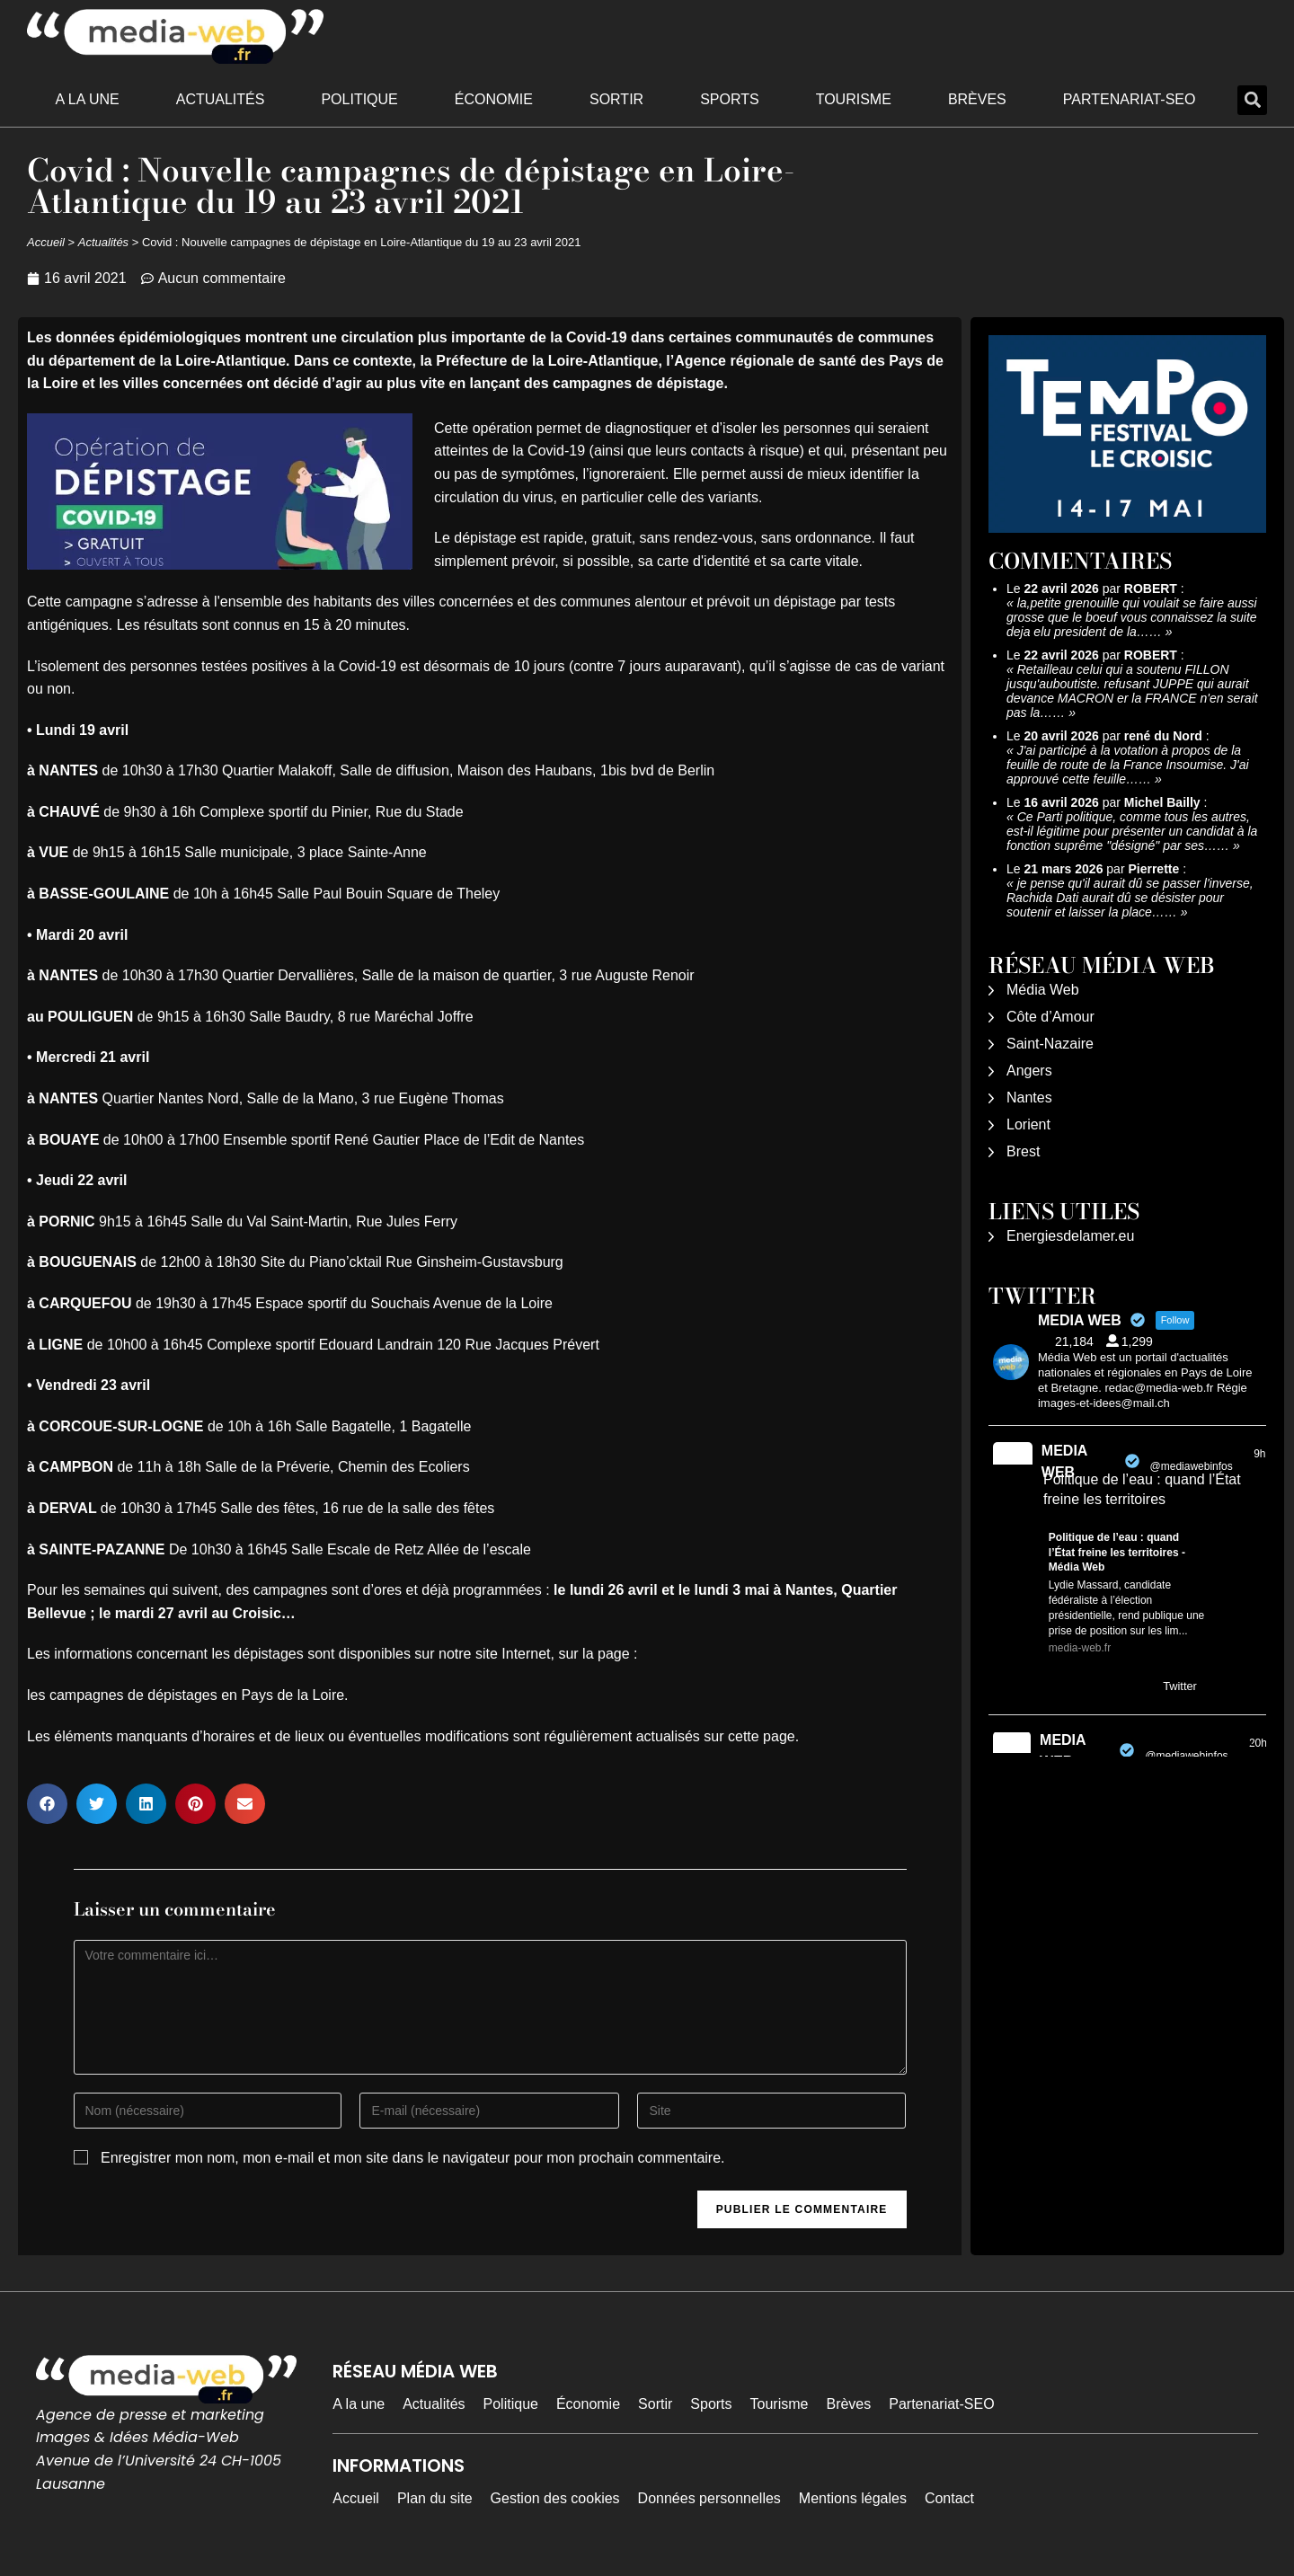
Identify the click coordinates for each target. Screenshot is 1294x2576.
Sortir (616, 99)
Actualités (220, 99)
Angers (1029, 1070)
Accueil (46, 242)
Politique (359, 99)
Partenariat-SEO (1129, 99)
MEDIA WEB (1064, 1461)
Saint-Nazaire (1050, 1043)
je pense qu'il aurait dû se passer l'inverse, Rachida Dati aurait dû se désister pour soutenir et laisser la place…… (1130, 897)
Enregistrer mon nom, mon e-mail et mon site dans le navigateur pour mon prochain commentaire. (413, 2157)
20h (1258, 1743)
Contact (949, 2498)
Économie (494, 99)
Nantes (1029, 1097)
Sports (729, 99)
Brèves (977, 99)
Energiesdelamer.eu (1070, 1236)
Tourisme (853, 99)
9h (1259, 1453)
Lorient (1028, 1124)
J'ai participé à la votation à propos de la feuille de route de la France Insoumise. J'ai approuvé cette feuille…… (1127, 764)
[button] (1252, 100)
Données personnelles (709, 2498)
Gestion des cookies (555, 2498)
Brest (1023, 1151)
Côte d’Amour (1050, 1016)
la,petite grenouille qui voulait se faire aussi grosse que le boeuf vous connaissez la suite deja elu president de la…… (1131, 617)
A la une (88, 99)
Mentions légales (853, 2498)
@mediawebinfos (1191, 1466)
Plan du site (435, 2498)
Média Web (1042, 989)
